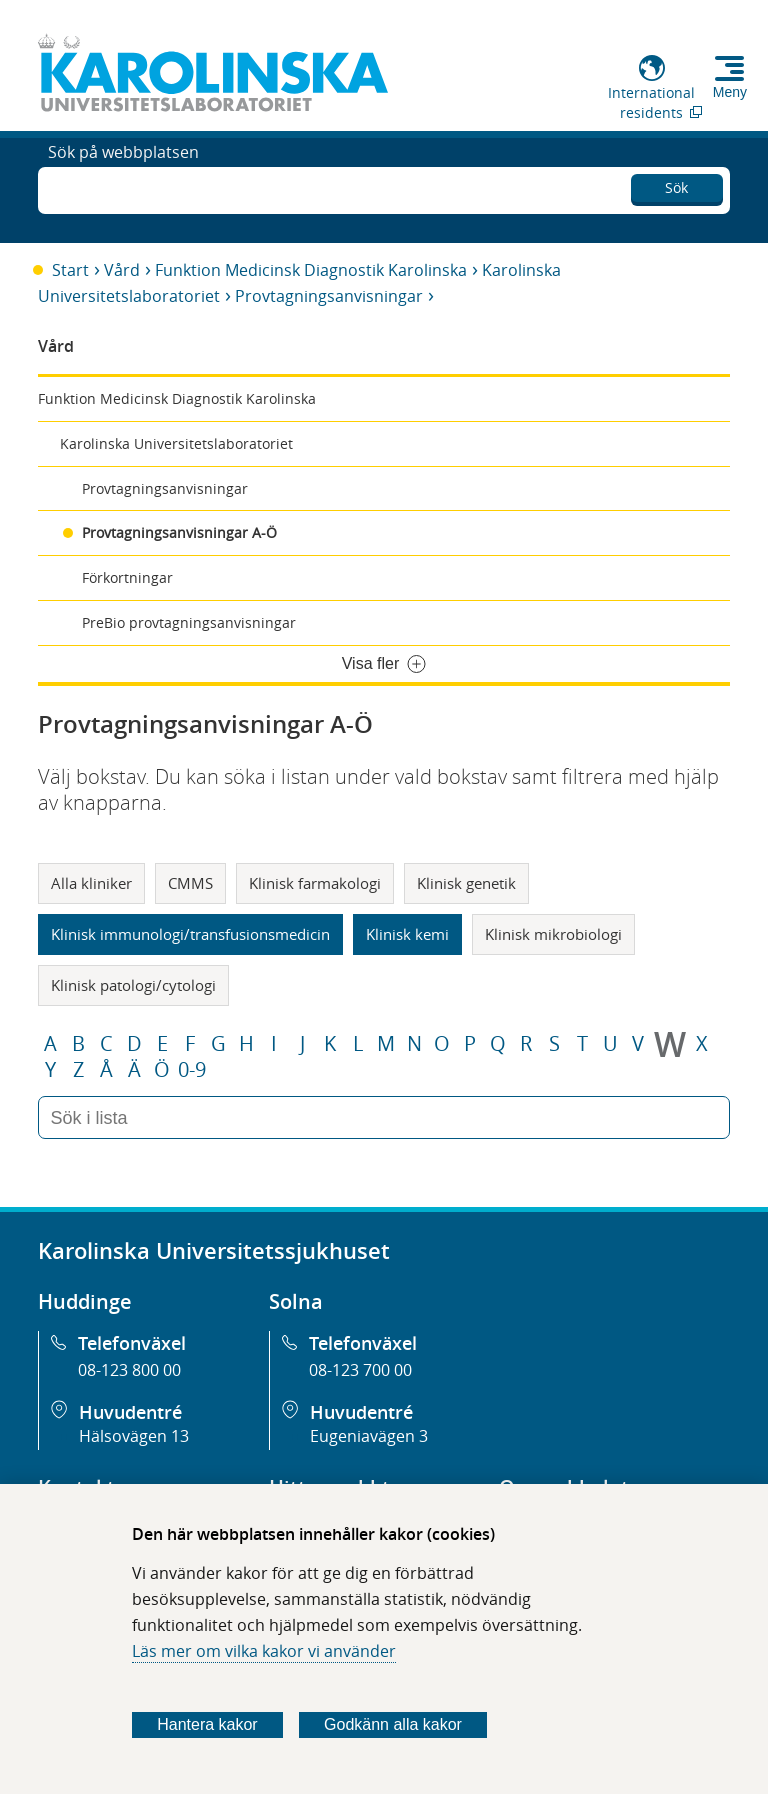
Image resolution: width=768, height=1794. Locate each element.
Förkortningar (127, 577)
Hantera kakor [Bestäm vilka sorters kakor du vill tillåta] (207, 1724)
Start (70, 270)
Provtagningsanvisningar (329, 296)
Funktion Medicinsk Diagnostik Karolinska (311, 270)
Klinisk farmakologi (315, 883)
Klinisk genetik (466, 883)
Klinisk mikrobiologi (553, 934)
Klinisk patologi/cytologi (133, 985)
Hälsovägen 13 (134, 1436)
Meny (730, 92)
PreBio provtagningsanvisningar (189, 622)
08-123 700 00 (360, 1370)
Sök (676, 184)
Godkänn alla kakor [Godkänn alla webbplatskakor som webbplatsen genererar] (393, 1724)
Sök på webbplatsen (123, 188)
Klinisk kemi (407, 934)
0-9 (192, 1070)
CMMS (190, 883)
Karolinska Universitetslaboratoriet (176, 443)
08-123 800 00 (129, 1370)
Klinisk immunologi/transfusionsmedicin (190, 934)
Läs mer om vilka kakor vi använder (264, 1651)
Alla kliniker (91, 883)
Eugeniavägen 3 (369, 1436)
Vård (122, 270)
